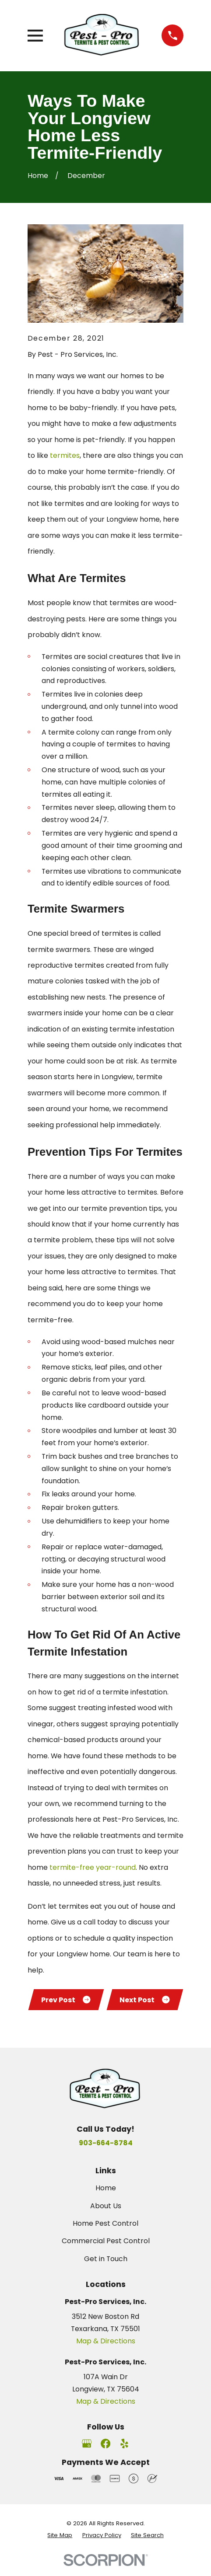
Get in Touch (105, 2267)
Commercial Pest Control (106, 2250)
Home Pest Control (105, 2232)
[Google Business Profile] (86, 2452)
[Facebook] (105, 2452)
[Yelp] (124, 2452)
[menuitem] (59, 2544)
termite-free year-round (92, 1867)
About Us (105, 2215)
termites (65, 455)
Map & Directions (105, 2350)
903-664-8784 (106, 2152)
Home (105, 2197)
